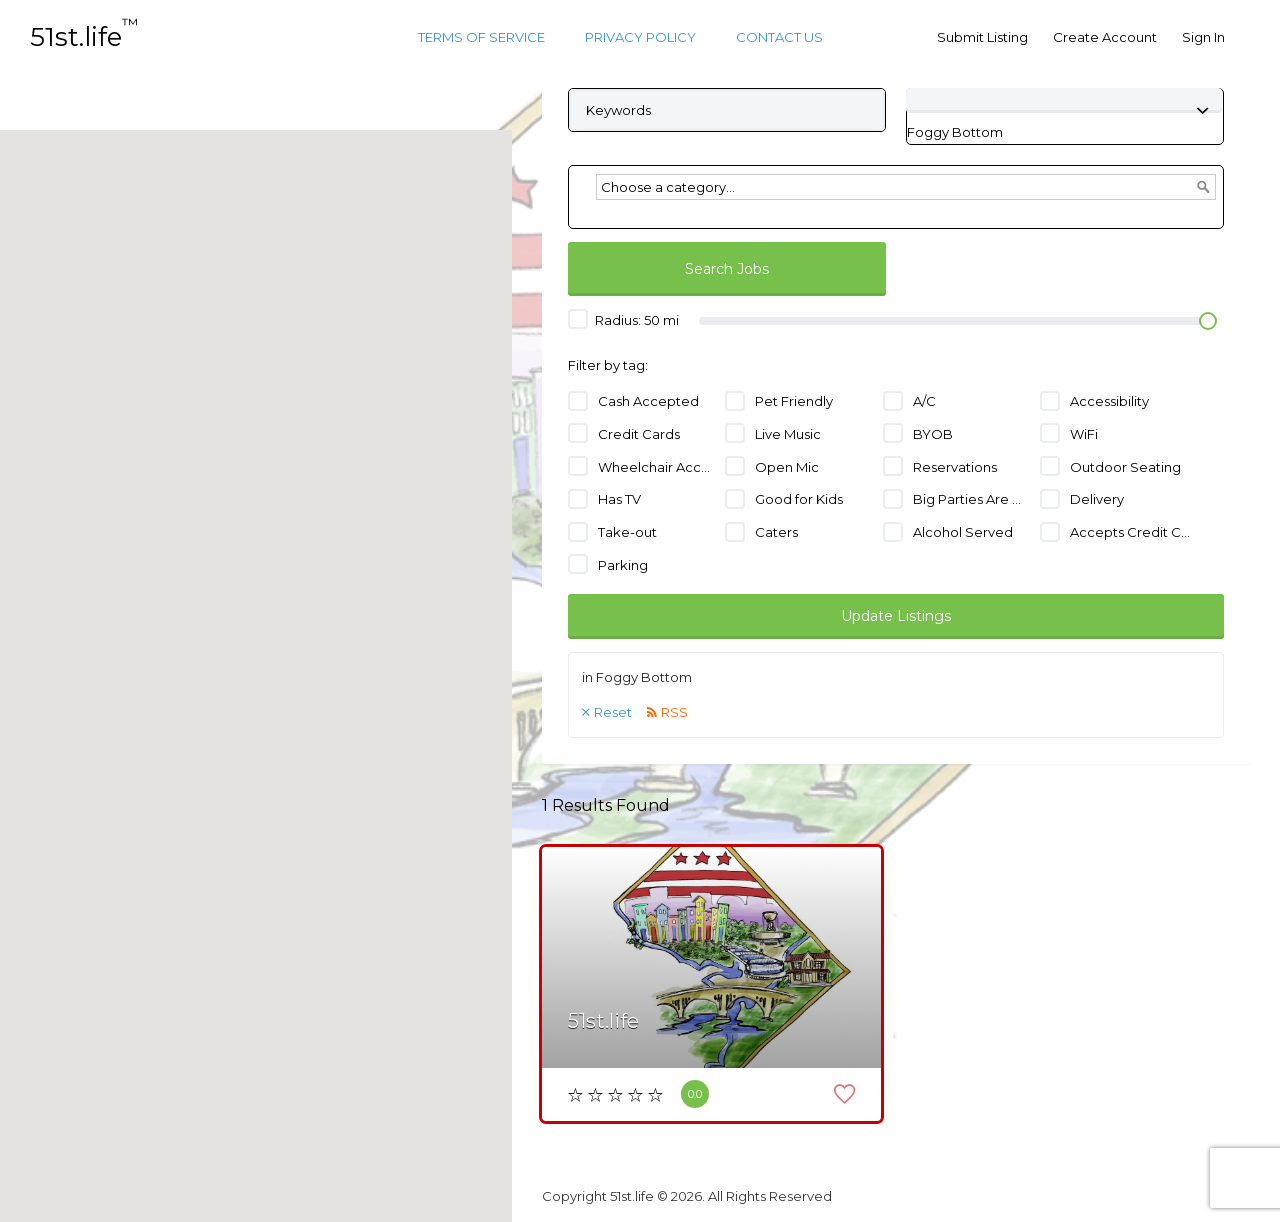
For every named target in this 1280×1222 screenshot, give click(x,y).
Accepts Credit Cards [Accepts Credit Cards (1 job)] (1130, 532)
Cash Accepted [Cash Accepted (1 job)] (648, 401)
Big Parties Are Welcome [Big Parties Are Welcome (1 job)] (973, 499)
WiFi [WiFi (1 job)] (1084, 434)
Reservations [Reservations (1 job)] (955, 467)
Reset (613, 712)
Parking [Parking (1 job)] (623, 565)
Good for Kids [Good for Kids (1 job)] (799, 499)
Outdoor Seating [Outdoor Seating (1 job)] (1125, 467)
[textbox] (906, 187)
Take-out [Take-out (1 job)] (627, 532)
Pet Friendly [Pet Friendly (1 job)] (794, 401)
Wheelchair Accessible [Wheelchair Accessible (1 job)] (658, 467)
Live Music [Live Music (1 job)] (788, 434)
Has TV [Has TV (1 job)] (619, 499)
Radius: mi (623, 319)
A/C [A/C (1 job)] (924, 401)
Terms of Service (481, 37)
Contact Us (779, 37)
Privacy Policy (640, 37)
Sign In (1203, 37)
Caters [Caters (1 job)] (776, 532)
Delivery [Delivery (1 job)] (1097, 499)
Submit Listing (982, 37)
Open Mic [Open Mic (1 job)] (787, 467)
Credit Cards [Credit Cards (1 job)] (639, 434)
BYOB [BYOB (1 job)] (933, 434)
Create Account (1105, 37)
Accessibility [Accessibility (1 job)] (1109, 401)
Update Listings (896, 616)
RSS (674, 712)
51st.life (84, 37)
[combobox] (955, 132)
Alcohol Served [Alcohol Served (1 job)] (963, 532)
